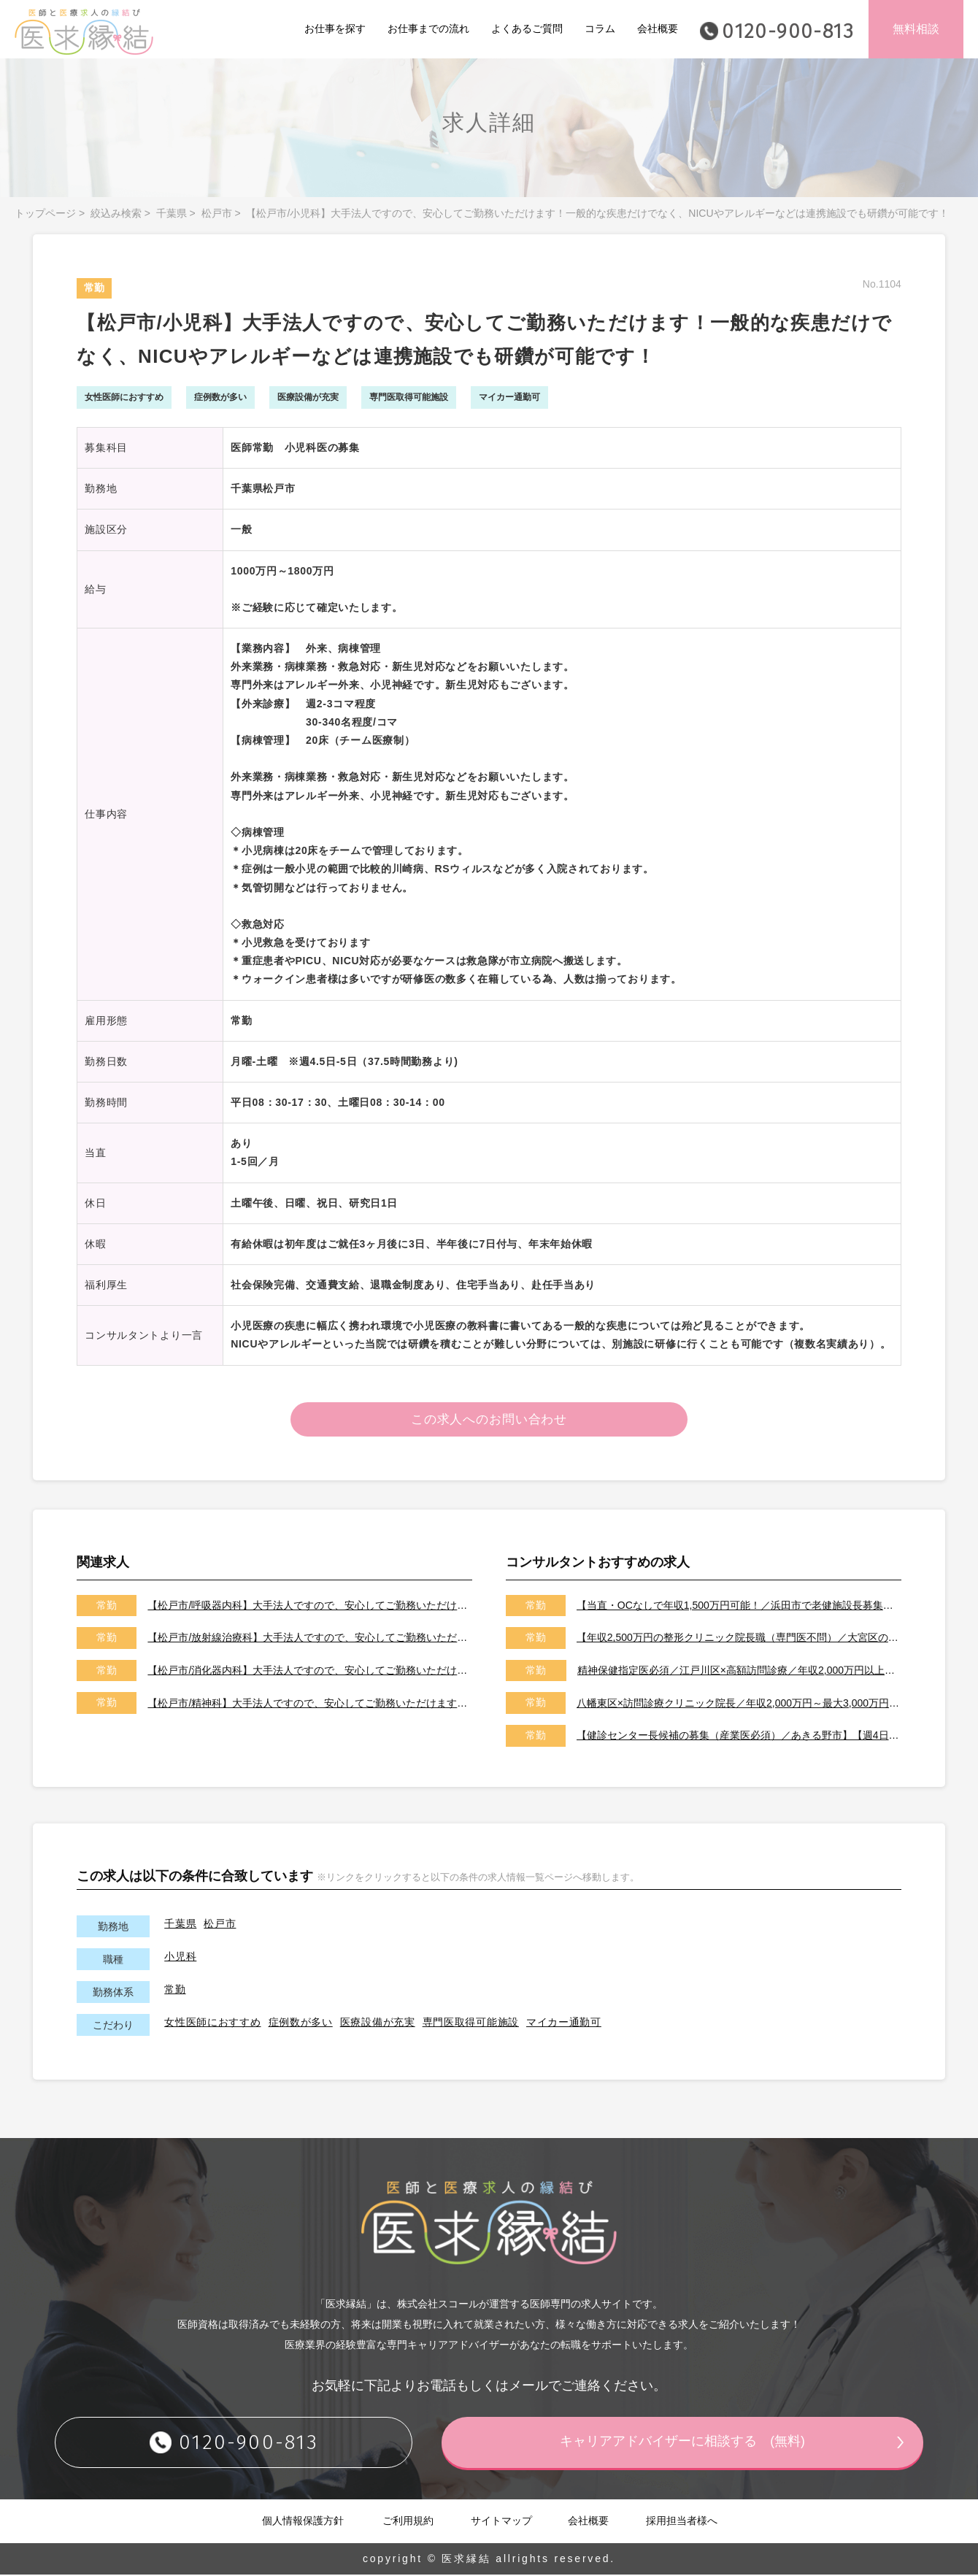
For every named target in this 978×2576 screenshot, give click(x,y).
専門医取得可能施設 (471, 2023)
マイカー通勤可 (563, 2023)
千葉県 (171, 213)
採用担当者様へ (681, 2522)
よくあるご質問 (527, 28)
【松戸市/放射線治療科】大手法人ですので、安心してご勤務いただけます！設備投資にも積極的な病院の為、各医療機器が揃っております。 (309, 1639)
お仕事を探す (335, 28)
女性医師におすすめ (212, 2023)
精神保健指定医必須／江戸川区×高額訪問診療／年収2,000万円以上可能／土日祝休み (739, 1671)
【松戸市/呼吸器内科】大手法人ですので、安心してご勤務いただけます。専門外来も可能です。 (309, 1606)
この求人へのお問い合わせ (489, 1420)
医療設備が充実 (377, 2023)
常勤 (174, 1990)
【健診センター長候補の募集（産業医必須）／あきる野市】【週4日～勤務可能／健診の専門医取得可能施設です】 (739, 1736)
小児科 (180, 1958)
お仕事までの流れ (428, 28)
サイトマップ (501, 2522)
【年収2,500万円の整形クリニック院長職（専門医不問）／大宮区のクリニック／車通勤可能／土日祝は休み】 (739, 1639)
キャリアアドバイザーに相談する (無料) (682, 2443)
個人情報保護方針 (303, 2522)
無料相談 (916, 29)
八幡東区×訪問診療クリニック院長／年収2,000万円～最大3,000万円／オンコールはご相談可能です (739, 1704)
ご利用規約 (408, 2522)
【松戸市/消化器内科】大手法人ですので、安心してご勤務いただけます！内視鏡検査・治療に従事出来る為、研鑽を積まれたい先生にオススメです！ (309, 1671)
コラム (600, 28)
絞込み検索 (116, 213)
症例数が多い (301, 2023)
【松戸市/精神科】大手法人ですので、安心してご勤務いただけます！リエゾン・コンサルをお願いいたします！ (309, 1704)
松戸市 (216, 213)
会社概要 (657, 28)
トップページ (45, 213)
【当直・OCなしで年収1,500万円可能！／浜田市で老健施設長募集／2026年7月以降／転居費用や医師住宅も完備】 (739, 1606)
